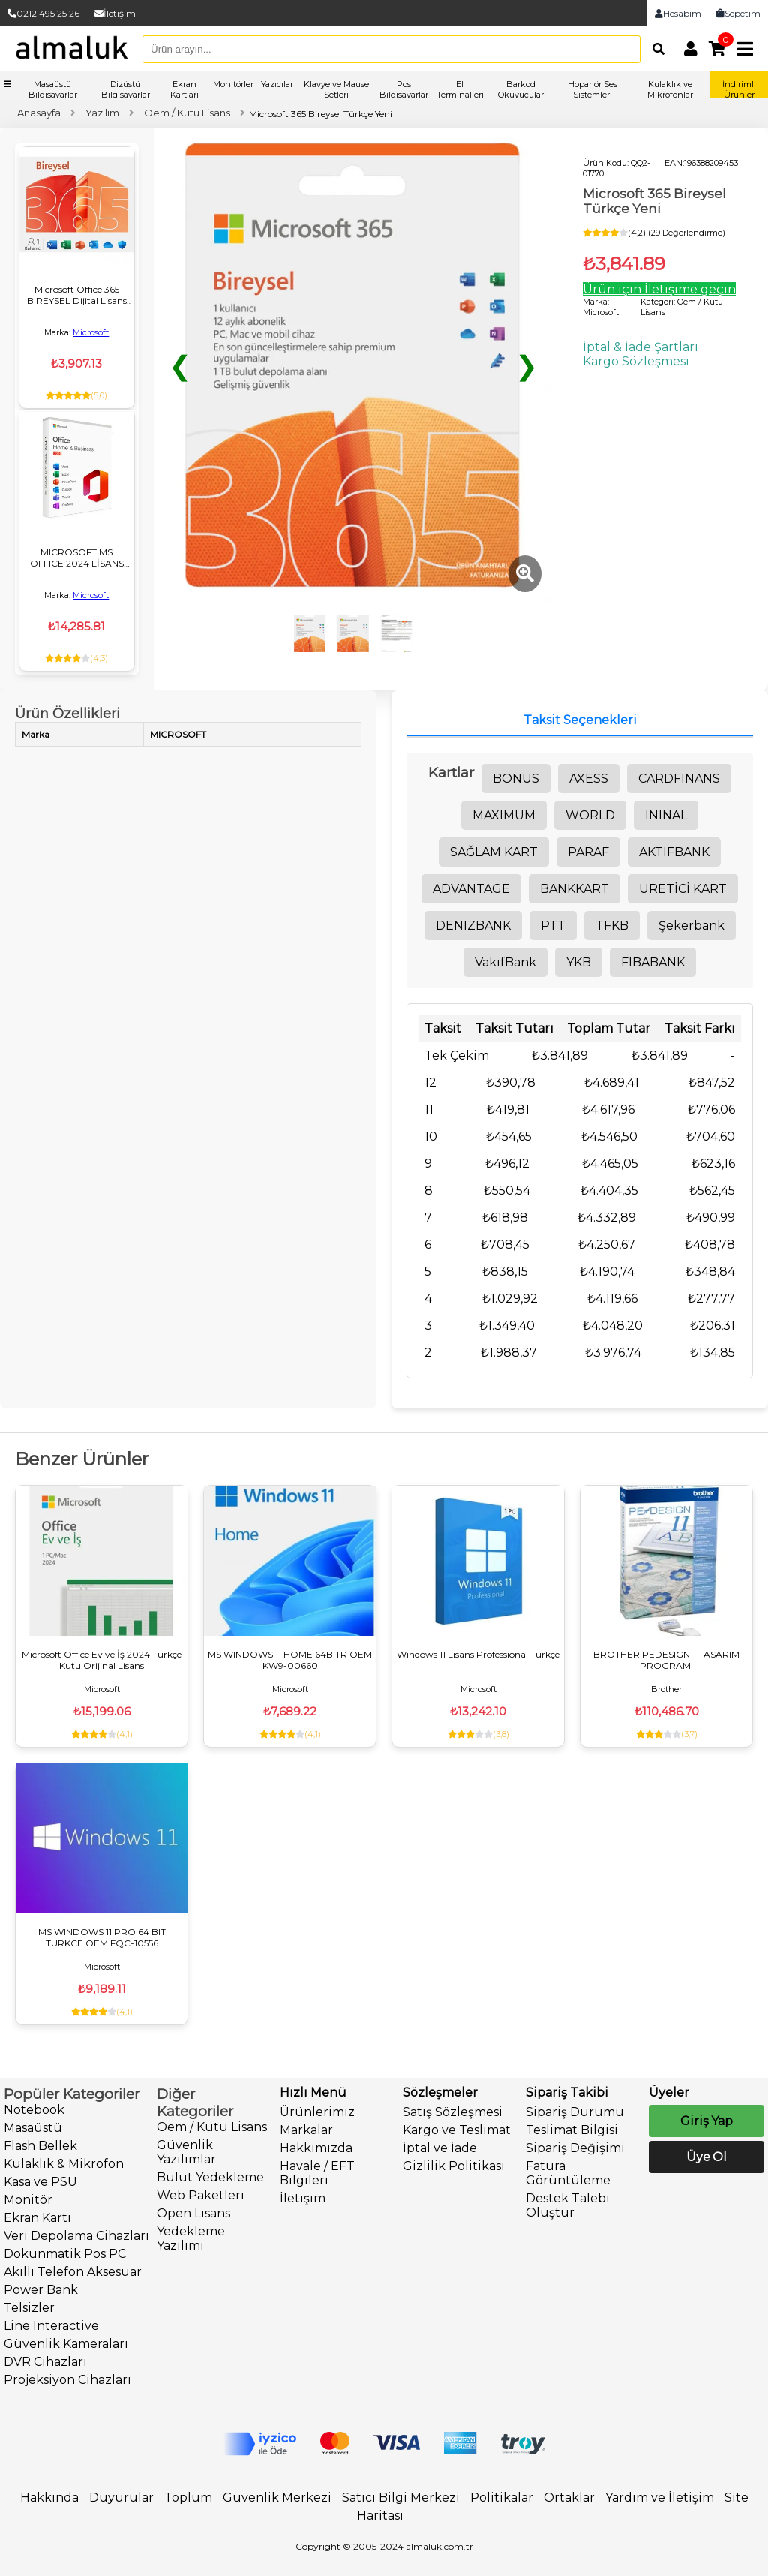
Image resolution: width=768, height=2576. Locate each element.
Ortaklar (569, 2497)
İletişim (115, 13)
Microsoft (91, 332)
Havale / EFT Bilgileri (317, 2173)
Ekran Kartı (37, 2218)
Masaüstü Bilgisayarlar (52, 89)
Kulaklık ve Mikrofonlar (670, 89)
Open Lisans (193, 2213)
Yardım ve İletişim (659, 2497)
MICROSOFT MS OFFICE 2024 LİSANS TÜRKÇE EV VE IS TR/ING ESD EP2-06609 (77, 557)
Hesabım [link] (678, 13)
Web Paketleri (200, 2195)
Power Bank (41, 2290)
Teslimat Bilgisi (572, 2130)
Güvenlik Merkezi (277, 2497)
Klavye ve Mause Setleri (336, 89)
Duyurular (121, 2497)
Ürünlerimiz (317, 2112)
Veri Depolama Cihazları (76, 2236)
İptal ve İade (440, 2148)
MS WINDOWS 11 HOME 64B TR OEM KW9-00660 (290, 1660)
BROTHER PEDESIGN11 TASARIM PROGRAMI (666, 1660)
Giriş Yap (706, 2121)
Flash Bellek (40, 2146)
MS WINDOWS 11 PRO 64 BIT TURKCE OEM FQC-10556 (102, 1937)
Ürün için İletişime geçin (659, 289)
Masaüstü (33, 2128)
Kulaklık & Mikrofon (64, 2164)
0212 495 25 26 (44, 13)
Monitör (28, 2200)
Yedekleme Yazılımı (191, 2238)
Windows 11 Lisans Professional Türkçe (478, 1654)
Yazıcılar (277, 84)
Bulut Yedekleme (210, 2177)
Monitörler (233, 84)
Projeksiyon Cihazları (67, 2380)
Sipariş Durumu (575, 2112)
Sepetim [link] (738, 13)
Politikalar (501, 2497)
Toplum (188, 2497)
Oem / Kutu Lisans (212, 2127)
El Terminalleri (460, 89)
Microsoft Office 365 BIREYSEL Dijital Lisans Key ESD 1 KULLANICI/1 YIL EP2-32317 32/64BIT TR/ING (77, 295)
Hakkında (49, 2497)
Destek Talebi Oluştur (568, 2205)
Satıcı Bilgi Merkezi (401, 2497)
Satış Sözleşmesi (452, 2112)
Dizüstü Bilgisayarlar (125, 89)
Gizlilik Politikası (454, 2166)
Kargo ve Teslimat (457, 2130)
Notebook (34, 2110)
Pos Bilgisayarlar (404, 89)
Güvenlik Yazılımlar (186, 2152)
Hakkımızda (316, 2148)
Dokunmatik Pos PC (65, 2254)
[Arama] (654, 49)
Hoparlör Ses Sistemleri (592, 89)
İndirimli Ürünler (739, 89)
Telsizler (29, 2308)
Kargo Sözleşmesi (636, 361)
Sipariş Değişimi (575, 2148)
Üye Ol (706, 2157)
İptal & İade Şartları (640, 347)
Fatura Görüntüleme (568, 2173)
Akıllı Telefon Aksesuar (73, 2272)
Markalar (306, 2130)
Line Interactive (51, 2326)
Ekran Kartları (184, 89)
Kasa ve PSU (40, 2182)
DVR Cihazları (45, 2362)
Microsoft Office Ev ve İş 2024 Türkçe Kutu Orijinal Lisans (102, 1660)
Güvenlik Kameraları (66, 2344)
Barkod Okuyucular (521, 89)
